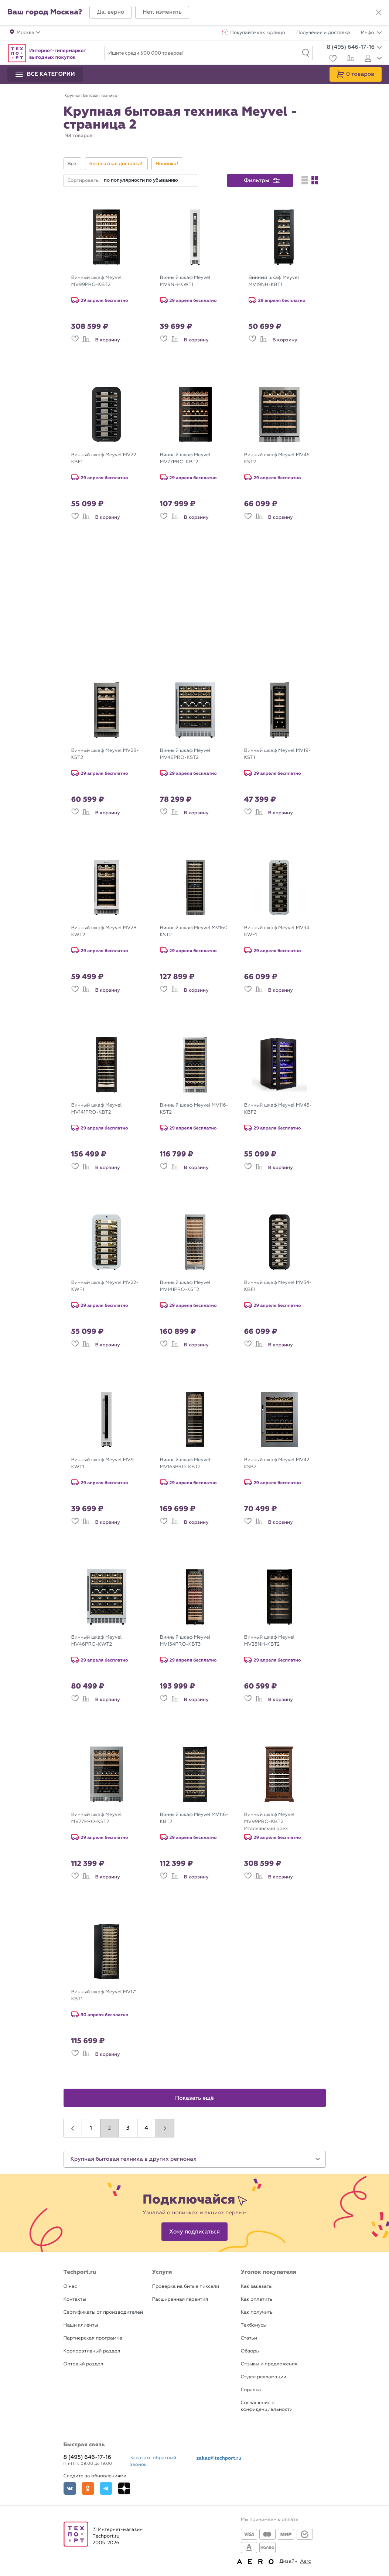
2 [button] (109, 2128)
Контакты (75, 2299)
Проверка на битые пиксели (185, 2286)
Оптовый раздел (83, 2364)
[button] (110, 12)
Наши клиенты (81, 2325)
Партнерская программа (93, 2338)
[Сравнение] (349, 59)
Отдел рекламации (264, 2377)
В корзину (107, 340)
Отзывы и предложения (269, 2364)
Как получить (257, 2312)
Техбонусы (254, 2325)
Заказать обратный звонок (153, 2461)
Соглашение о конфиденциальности (267, 2406)
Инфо (371, 32)
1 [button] (91, 2128)
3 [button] (128, 2128)
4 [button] (146, 2128)
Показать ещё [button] (194, 2098)
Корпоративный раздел (92, 2351)
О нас (70, 2286)
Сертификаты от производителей (103, 2312)
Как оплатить (257, 2299)
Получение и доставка (323, 32)
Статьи (249, 2338)
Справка (251, 2390)
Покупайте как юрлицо (257, 32)
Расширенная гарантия (180, 2299)
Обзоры (250, 2351)
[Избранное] (332, 59)
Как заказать (256, 2286)
